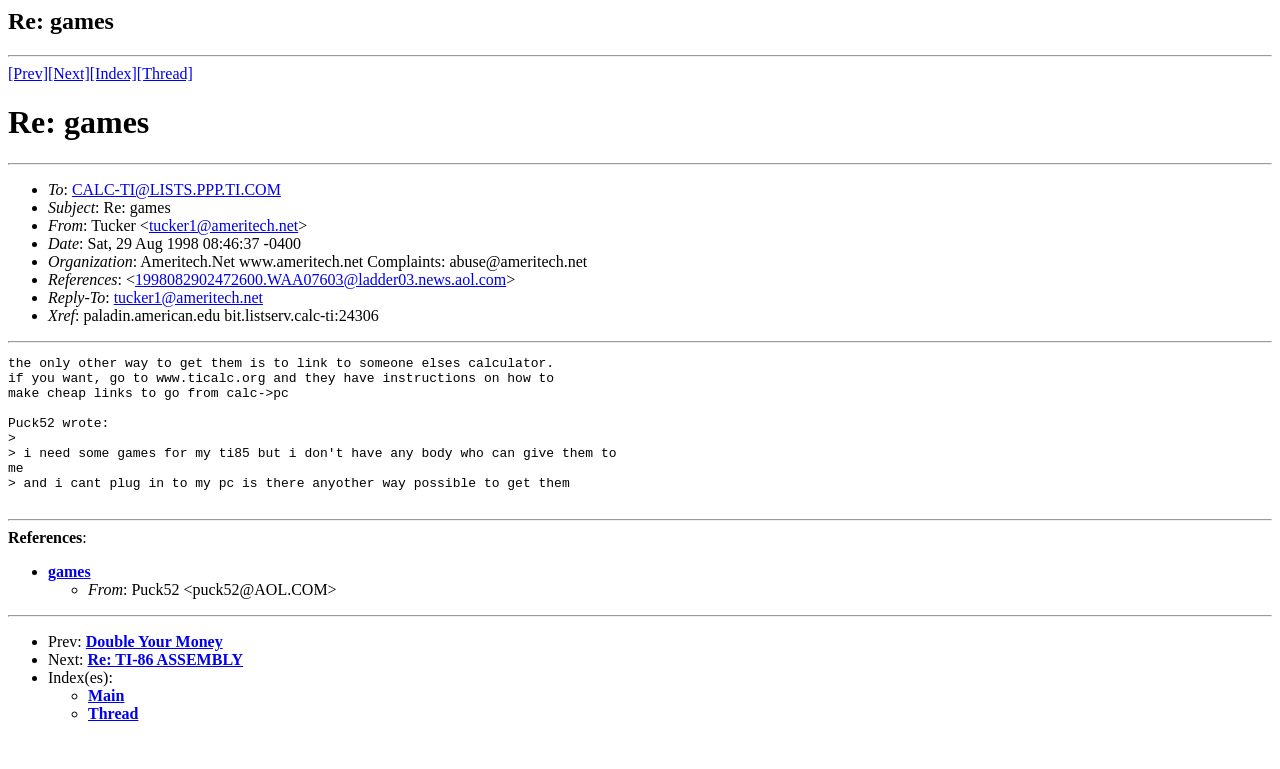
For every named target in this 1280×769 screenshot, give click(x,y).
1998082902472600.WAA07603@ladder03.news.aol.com (320, 279)
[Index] (113, 73)
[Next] (69, 73)
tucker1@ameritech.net (223, 225)
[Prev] (28, 73)
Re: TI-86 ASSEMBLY (166, 689)
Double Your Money (154, 671)
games (69, 601)
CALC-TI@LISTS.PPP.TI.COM (176, 189)
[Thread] (165, 73)
